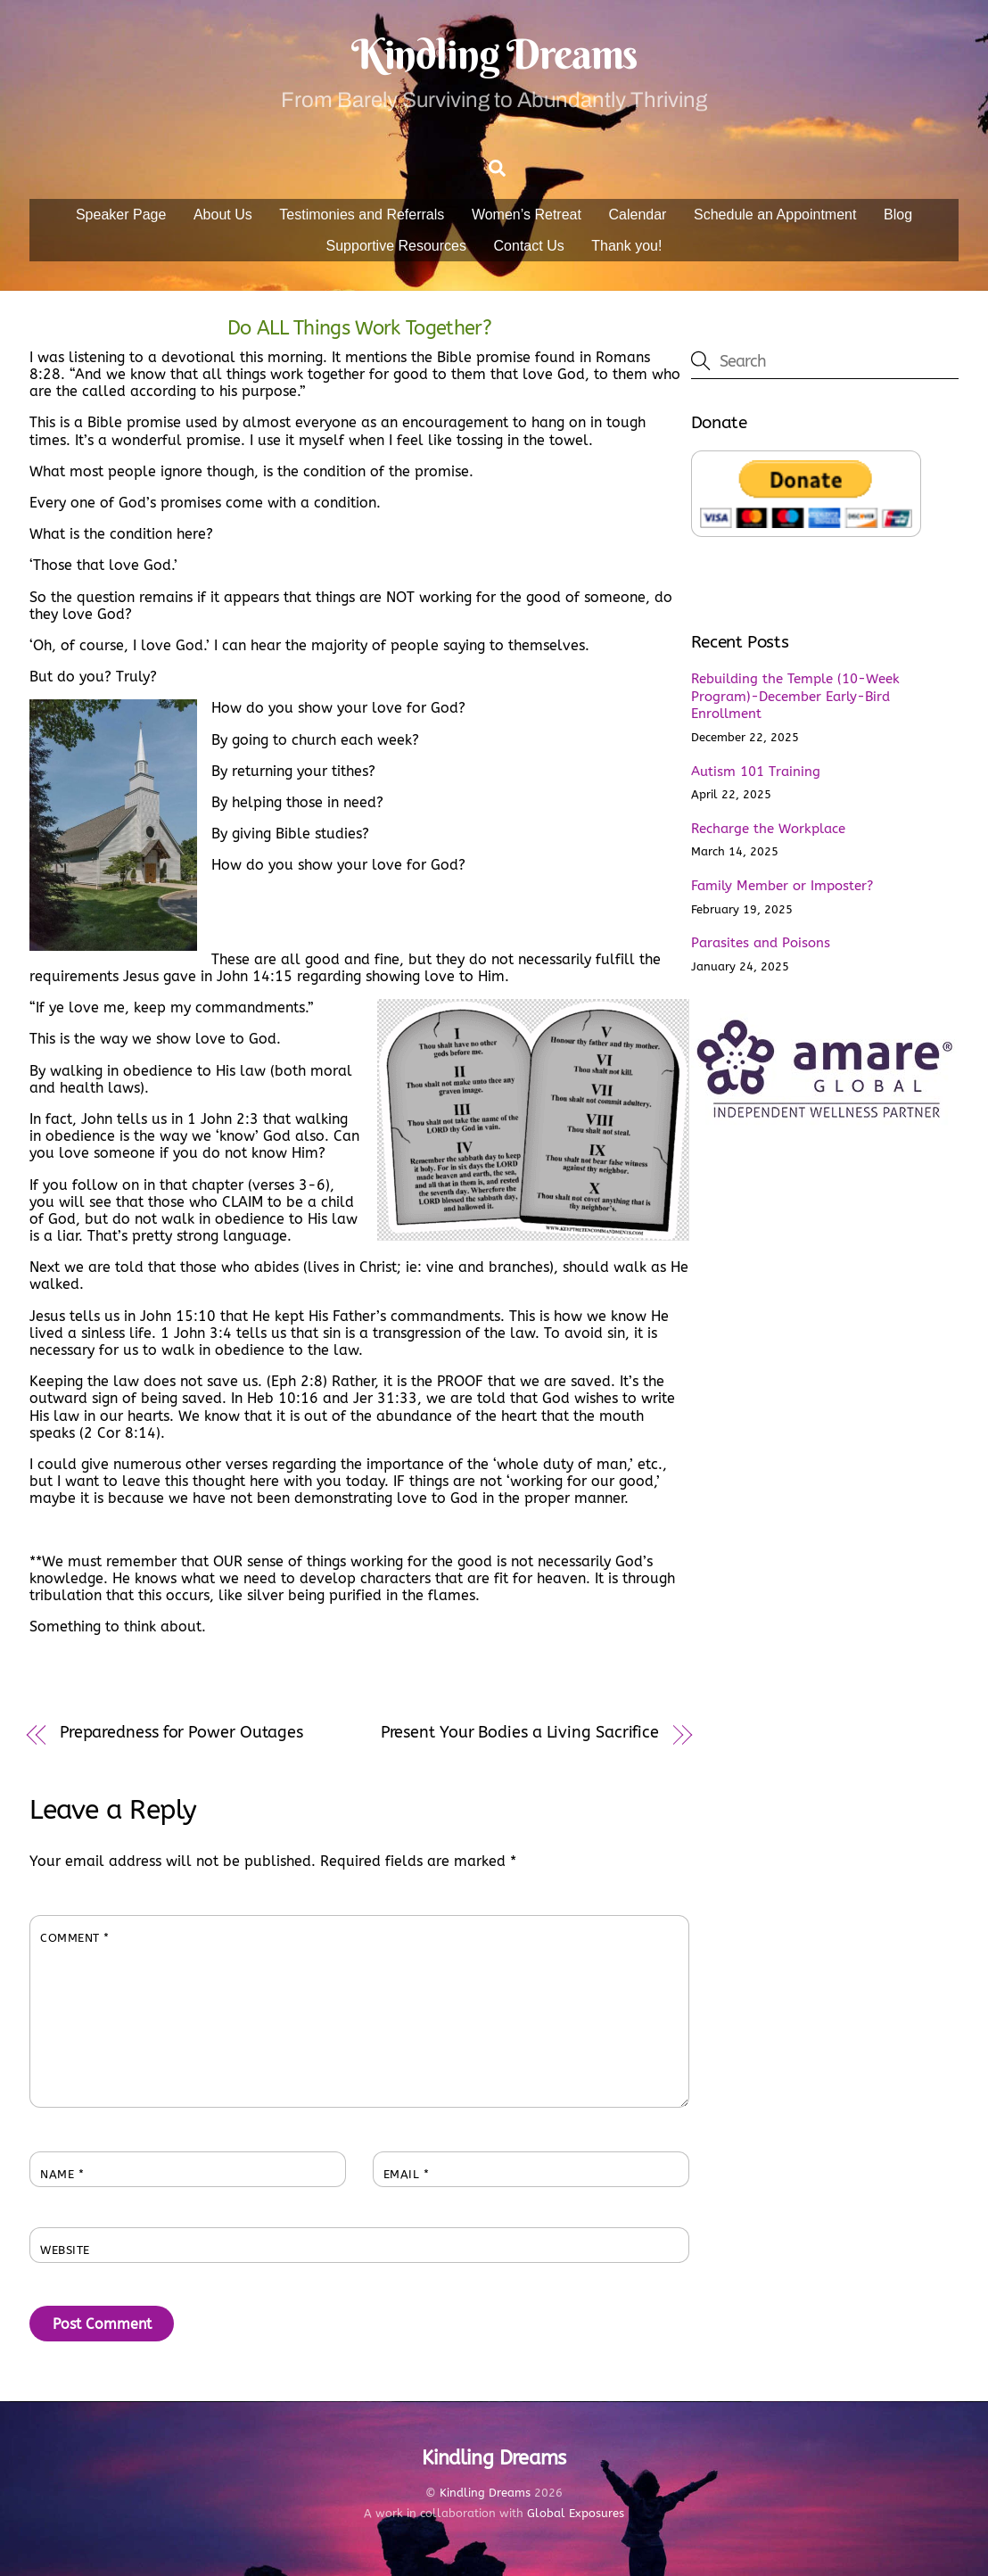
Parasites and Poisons (760, 943)
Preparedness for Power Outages (181, 1732)
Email (406, 2174)
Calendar (638, 214)
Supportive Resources (396, 245)
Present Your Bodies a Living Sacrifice (520, 1732)
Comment (75, 1937)
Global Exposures (575, 2514)
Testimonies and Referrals (361, 214)
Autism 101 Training (755, 772)
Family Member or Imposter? (782, 886)
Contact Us (529, 245)
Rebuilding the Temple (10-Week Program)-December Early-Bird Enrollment (795, 696)
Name (62, 2174)
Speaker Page (121, 214)
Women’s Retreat (526, 214)
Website (65, 2250)
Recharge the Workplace (768, 829)
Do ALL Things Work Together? (359, 328)
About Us (222, 214)
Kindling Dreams (485, 2492)
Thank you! (626, 245)
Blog (898, 214)
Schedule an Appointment (775, 214)
